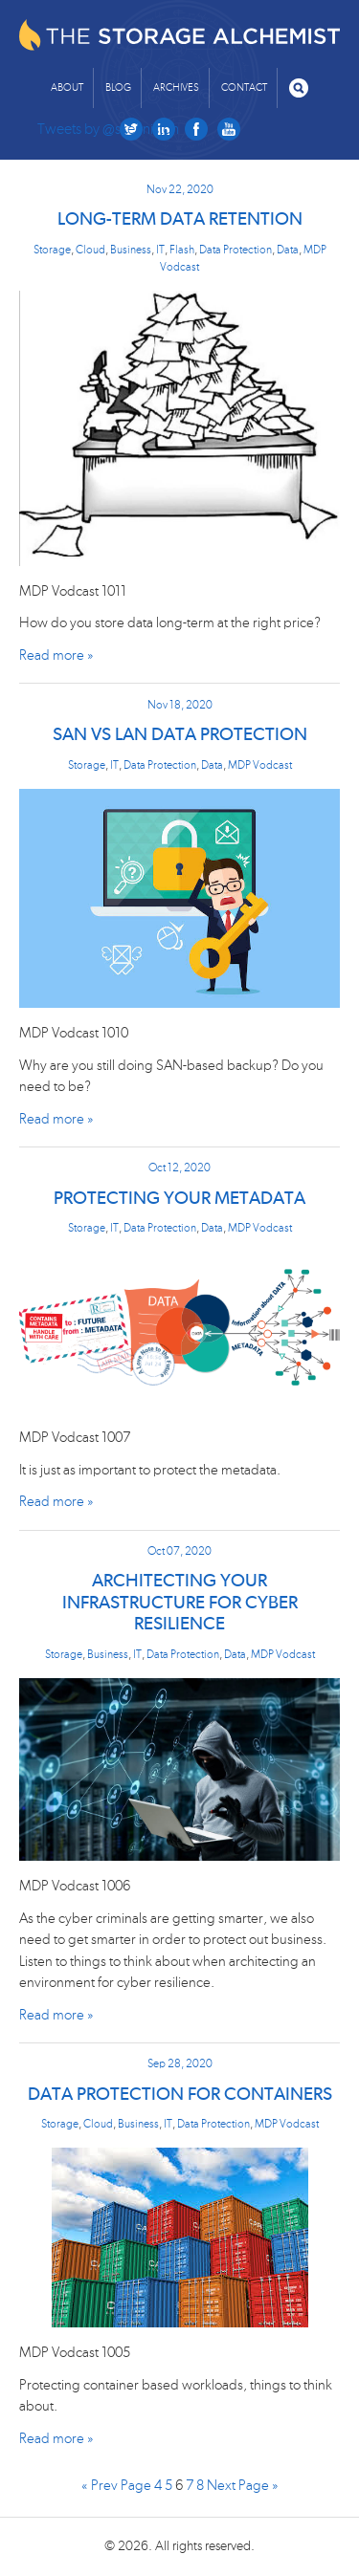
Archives (176, 87)
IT (160, 249)
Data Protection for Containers (180, 2094)
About (67, 87)
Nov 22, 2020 (179, 189)
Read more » (56, 655)
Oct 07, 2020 (179, 1551)
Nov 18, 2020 (180, 704)
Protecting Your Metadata (179, 1199)
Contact (244, 87)
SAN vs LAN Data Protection (180, 735)
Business (130, 249)
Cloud (90, 249)
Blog (118, 87)
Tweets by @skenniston (108, 129)
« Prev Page (116, 2485)
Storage (52, 249)
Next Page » (243, 2485)
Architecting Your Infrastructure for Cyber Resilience (180, 1602)
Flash (181, 249)
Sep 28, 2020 (180, 2063)
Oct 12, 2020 (179, 1167)
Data (288, 249)
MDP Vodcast (260, 765)
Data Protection (235, 249)
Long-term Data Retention (180, 219)
